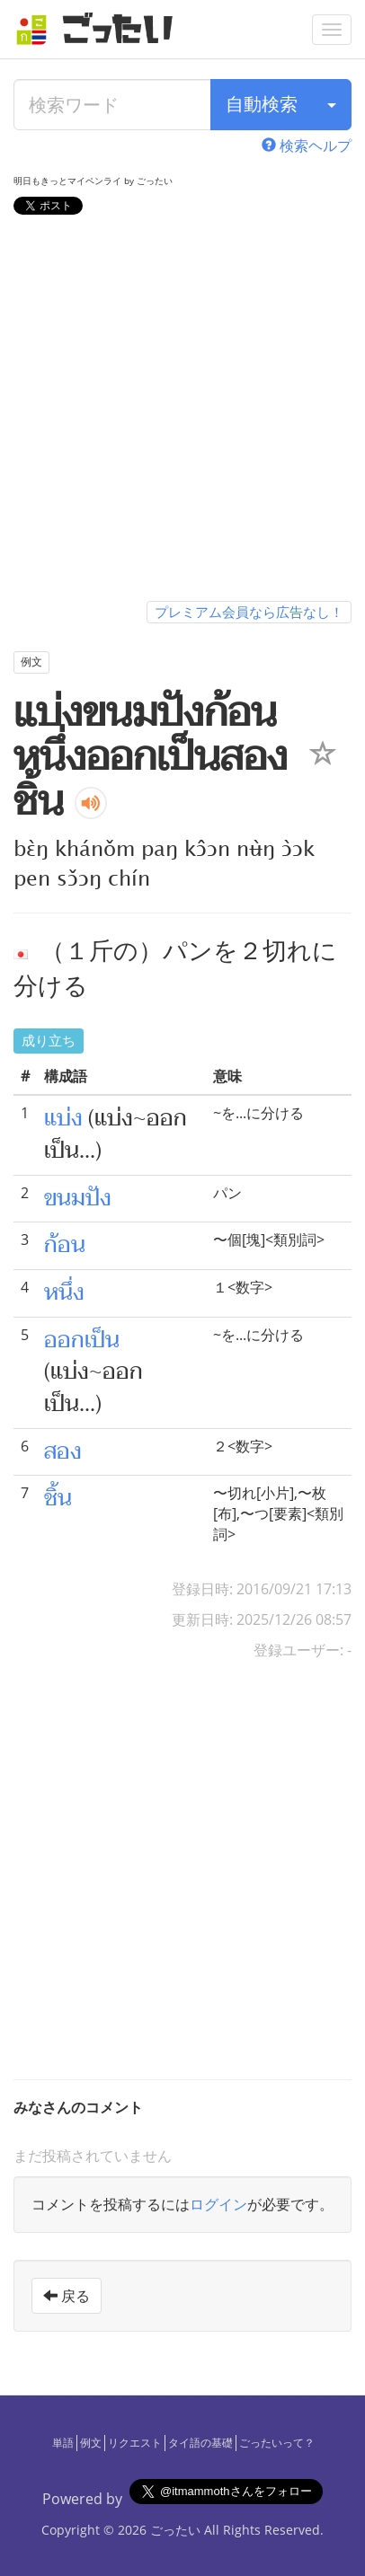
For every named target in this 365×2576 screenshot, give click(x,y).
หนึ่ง (64, 1292)
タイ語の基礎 (200, 2442)
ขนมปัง (77, 1198)
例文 (91, 2442)
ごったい (175, 2529)
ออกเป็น (82, 1340)
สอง (63, 1451)
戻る (66, 2296)
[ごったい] (100, 29)
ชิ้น (58, 1498)
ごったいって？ (277, 2442)
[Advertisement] (182, 411)
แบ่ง (63, 1118)
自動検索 (262, 104)
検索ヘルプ (307, 145)
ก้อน (64, 1245)
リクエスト (135, 2442)
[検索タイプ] (332, 104)
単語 (63, 2442)
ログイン (218, 2204)
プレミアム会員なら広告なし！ (249, 612)
